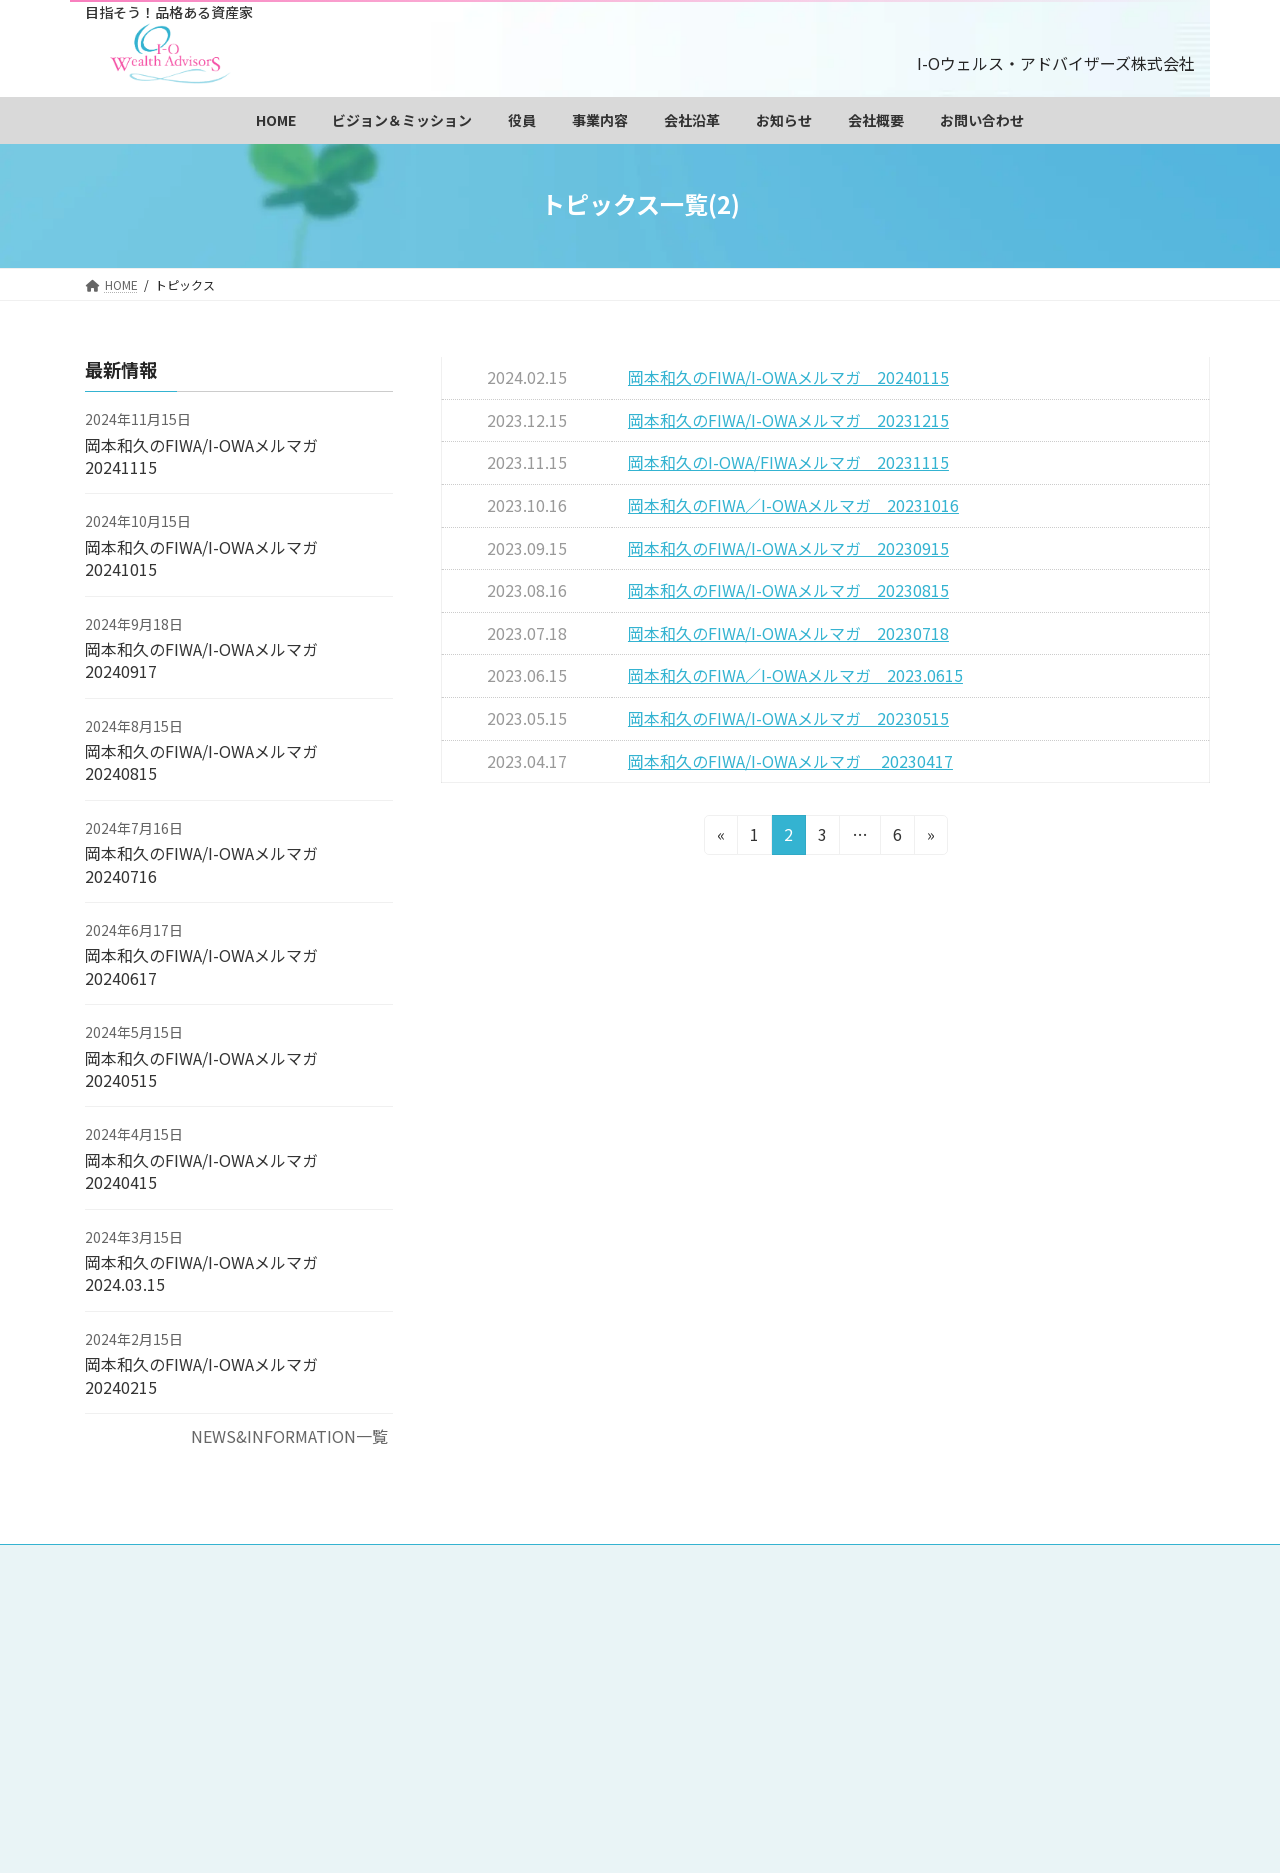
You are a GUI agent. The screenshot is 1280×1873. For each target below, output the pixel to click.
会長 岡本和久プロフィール (906, 1604)
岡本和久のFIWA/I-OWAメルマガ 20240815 (201, 762)
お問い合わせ (795, 1671)
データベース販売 (754, 1648)
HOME (581, 1604)
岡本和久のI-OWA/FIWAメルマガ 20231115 (788, 462)
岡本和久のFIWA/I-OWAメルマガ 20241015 (201, 558)
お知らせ (589, 1671)
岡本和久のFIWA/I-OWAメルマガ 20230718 (788, 633)
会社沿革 (1002, 1648)
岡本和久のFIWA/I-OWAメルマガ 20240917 (201, 660)
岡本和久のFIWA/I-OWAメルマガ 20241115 (201, 456)
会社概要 (685, 1671)
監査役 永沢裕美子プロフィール (885, 1626)
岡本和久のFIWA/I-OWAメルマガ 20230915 (788, 548)
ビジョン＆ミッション (711, 1604)
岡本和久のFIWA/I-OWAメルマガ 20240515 (201, 1069)
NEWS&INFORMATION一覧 (289, 1436)
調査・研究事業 (610, 1648)
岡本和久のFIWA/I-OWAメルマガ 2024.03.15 (209, 1273)
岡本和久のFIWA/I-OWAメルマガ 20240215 (209, 1375)
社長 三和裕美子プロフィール (653, 1626)
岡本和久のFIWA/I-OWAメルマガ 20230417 (790, 761)
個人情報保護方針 (933, 1671)
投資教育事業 (892, 1648)
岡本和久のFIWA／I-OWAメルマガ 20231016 (793, 505)
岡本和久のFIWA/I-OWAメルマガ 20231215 (788, 420)
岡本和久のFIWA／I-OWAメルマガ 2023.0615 (795, 675)
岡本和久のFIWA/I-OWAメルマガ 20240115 (788, 377)
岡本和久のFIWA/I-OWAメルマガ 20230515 (788, 718)
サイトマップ (603, 1693)
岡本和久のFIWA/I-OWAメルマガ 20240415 (201, 1171)
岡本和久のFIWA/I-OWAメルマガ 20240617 (201, 967)
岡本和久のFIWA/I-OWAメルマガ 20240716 (201, 864)
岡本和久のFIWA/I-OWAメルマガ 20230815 (788, 590)
